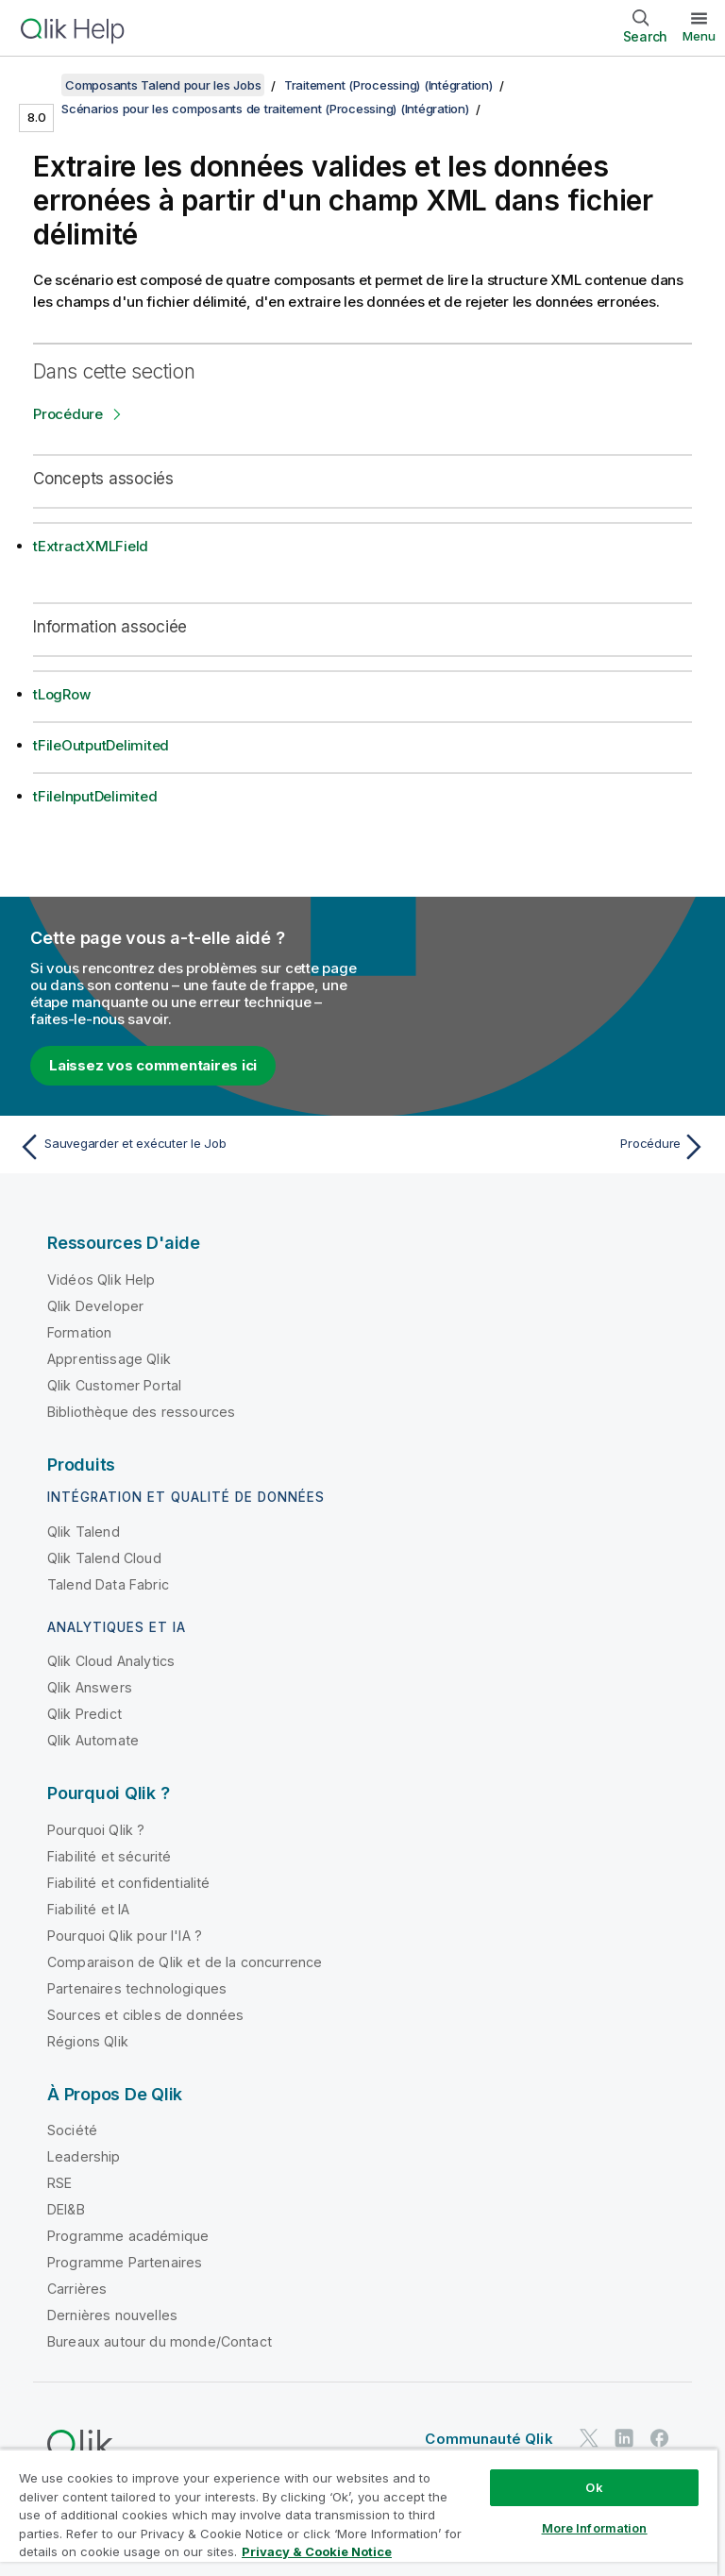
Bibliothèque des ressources (141, 1412)
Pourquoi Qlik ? (95, 1830)
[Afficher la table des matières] (38, 85)
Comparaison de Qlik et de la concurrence (184, 1962)
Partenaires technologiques (137, 1988)
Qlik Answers (89, 1687)
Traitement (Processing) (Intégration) (388, 85)
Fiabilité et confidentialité (128, 1883)
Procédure (68, 414)
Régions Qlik (87, 2041)
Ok (593, 2487)
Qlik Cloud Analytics (111, 1661)
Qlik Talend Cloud (104, 1558)
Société (72, 2130)
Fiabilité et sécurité (109, 1856)
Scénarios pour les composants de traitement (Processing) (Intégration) (265, 108)
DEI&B (66, 2209)
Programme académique (128, 2236)
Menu (699, 35)
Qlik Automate (93, 1740)
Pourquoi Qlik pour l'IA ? (124, 1936)
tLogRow (61, 694)
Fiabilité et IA (88, 1909)
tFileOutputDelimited (101, 745)
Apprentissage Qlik (109, 1359)
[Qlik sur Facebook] (660, 2437)
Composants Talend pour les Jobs (163, 85)
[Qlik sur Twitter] (589, 2437)
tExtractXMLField (90, 546)
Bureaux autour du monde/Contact (159, 2341)
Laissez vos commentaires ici (153, 1065)
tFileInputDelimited (95, 796)
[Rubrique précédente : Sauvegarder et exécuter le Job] (185, 1147)
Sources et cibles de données (145, 2015)
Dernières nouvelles (112, 2315)
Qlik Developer (95, 1306)
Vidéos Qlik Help (101, 1279)
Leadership (84, 2156)
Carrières (77, 2289)
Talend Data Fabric (108, 1584)
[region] (358, 2512)
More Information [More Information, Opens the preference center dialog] (595, 2527)
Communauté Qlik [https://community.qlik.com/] (488, 2439)
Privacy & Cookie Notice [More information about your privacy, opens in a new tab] (317, 2551)
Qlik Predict (84, 1714)
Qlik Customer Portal (114, 1385)
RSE (59, 2183)
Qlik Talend (83, 1532)
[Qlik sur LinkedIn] (624, 2437)
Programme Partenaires (124, 2262)
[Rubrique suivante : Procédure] (540, 1147)
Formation (79, 1332)
